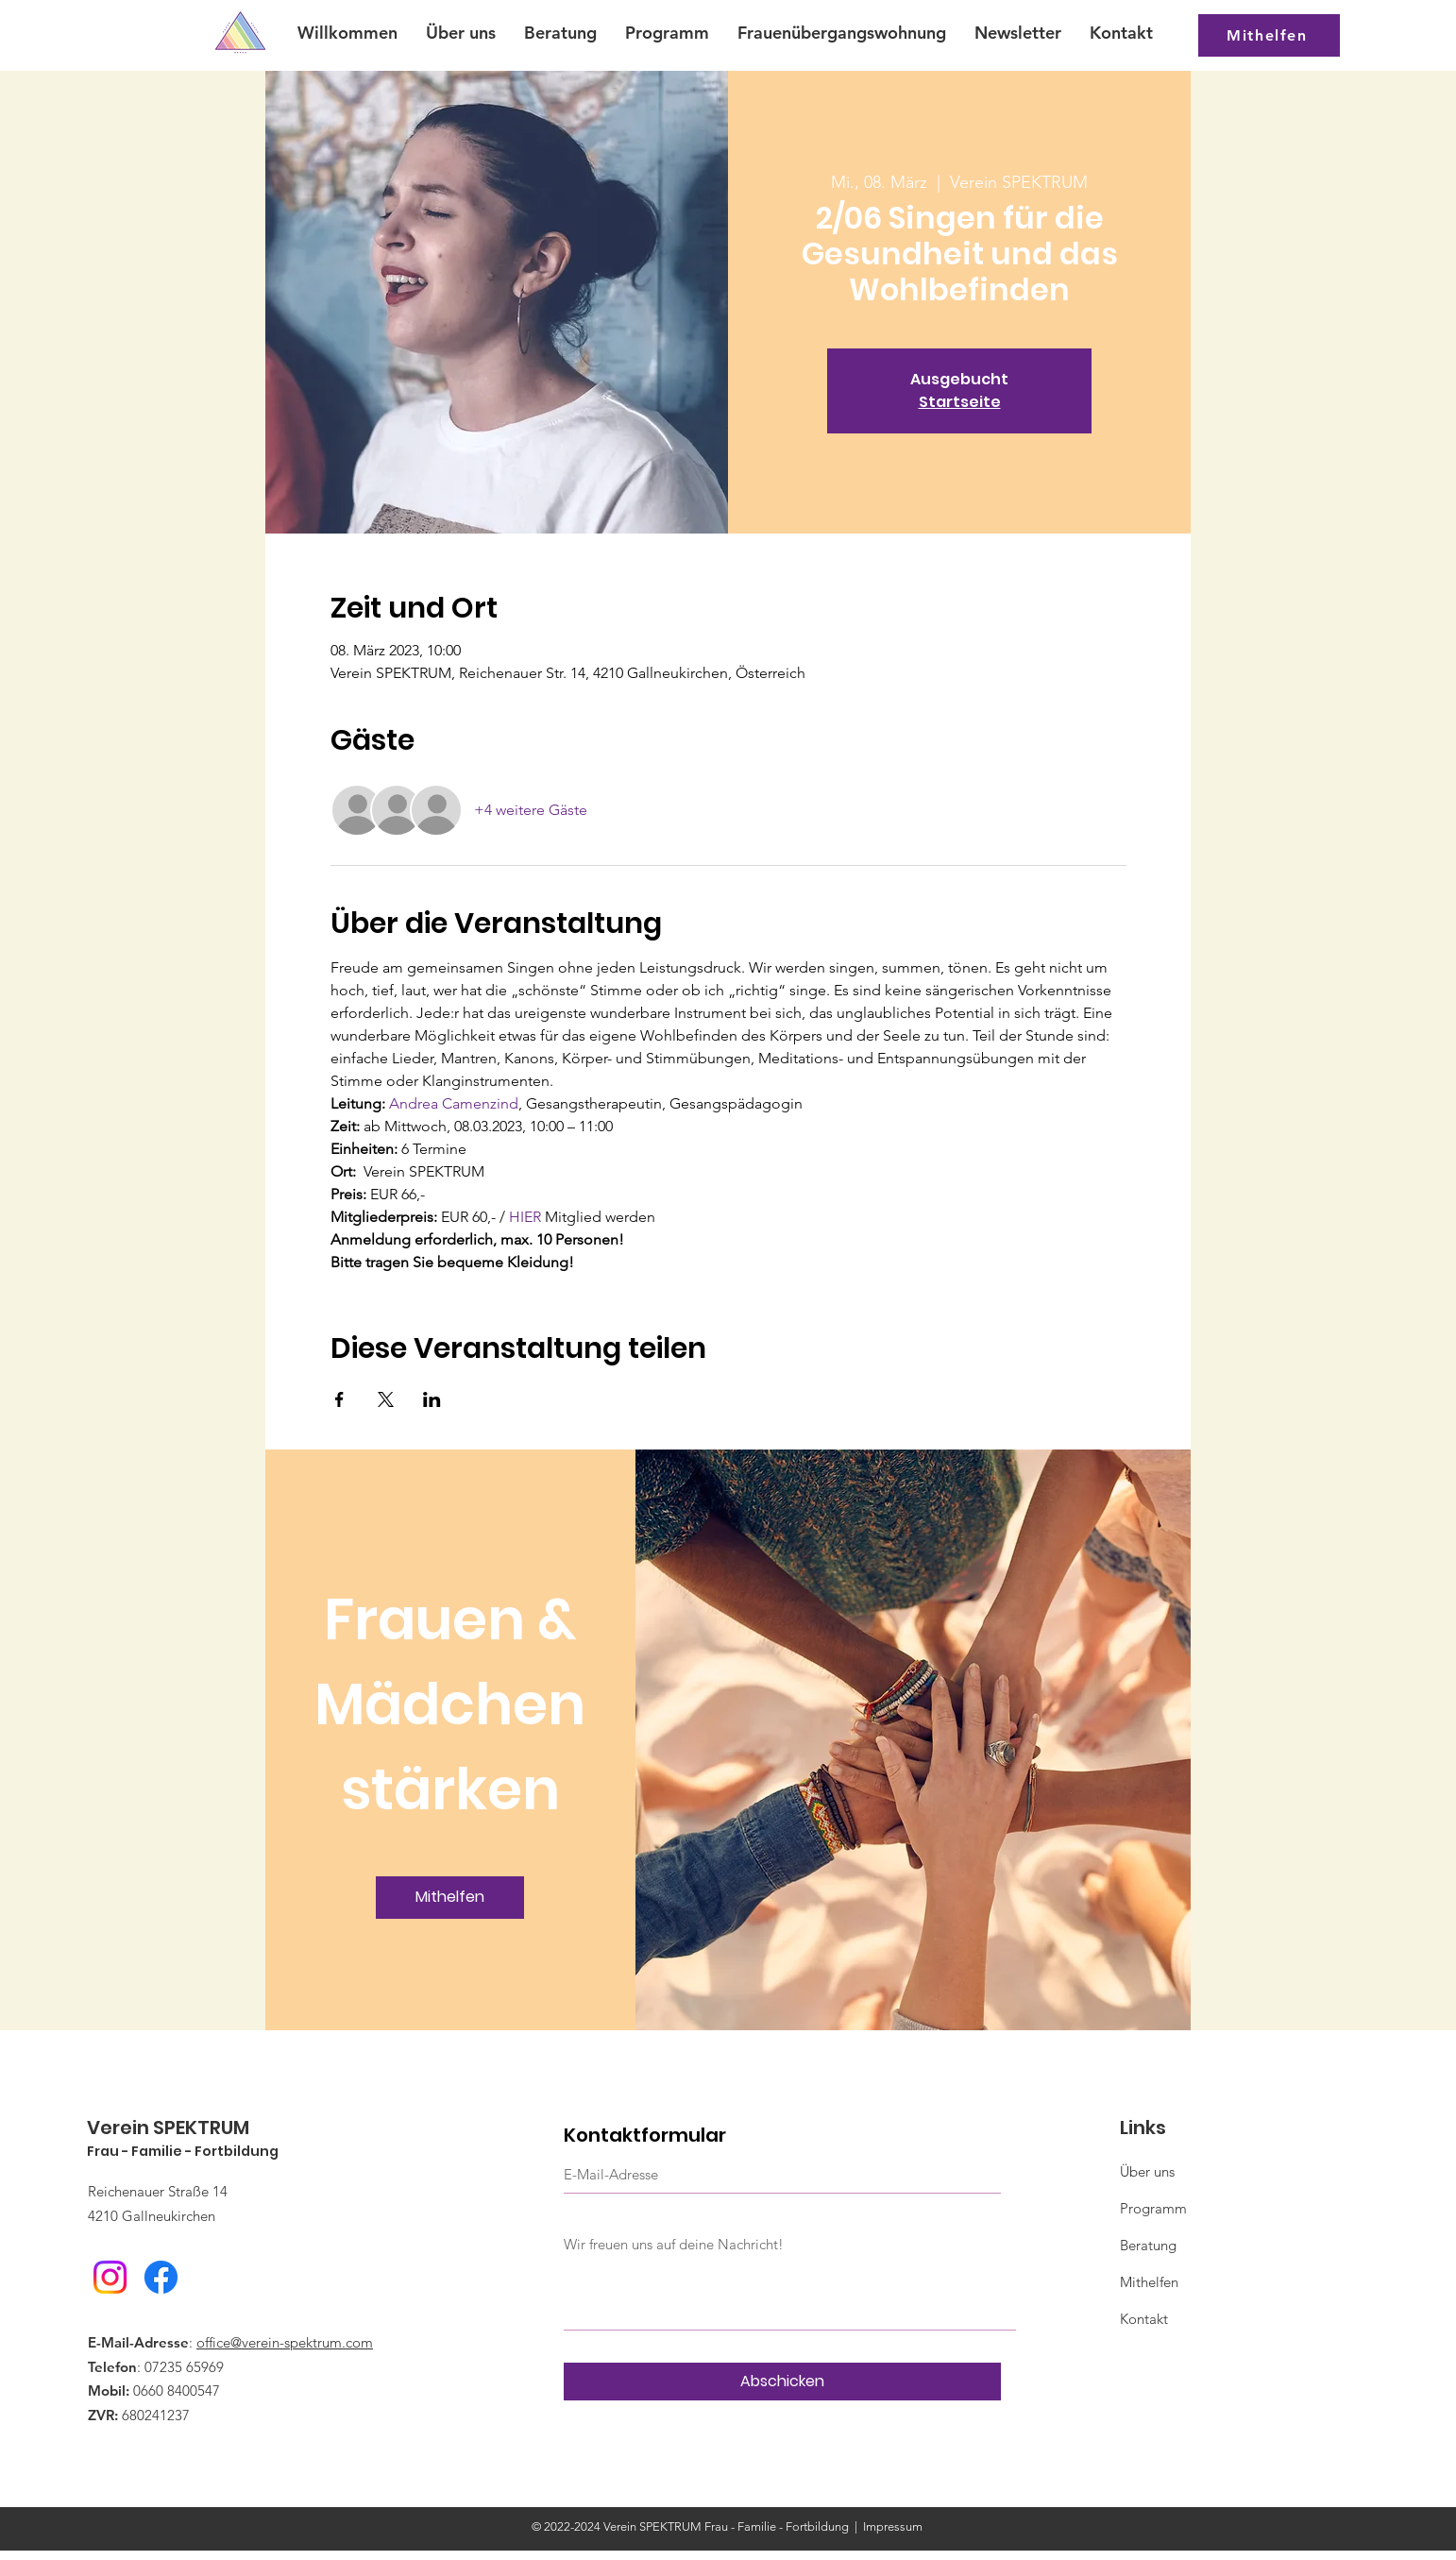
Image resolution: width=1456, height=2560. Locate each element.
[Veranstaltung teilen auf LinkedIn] (432, 1399)
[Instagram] (110, 2277)
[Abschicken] (782, 2381)
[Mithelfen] (1269, 35)
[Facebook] (161, 2277)
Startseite (960, 402)
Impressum (893, 2526)
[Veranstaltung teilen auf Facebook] (339, 1399)
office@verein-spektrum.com (284, 2342)
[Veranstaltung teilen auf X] (386, 1399)
